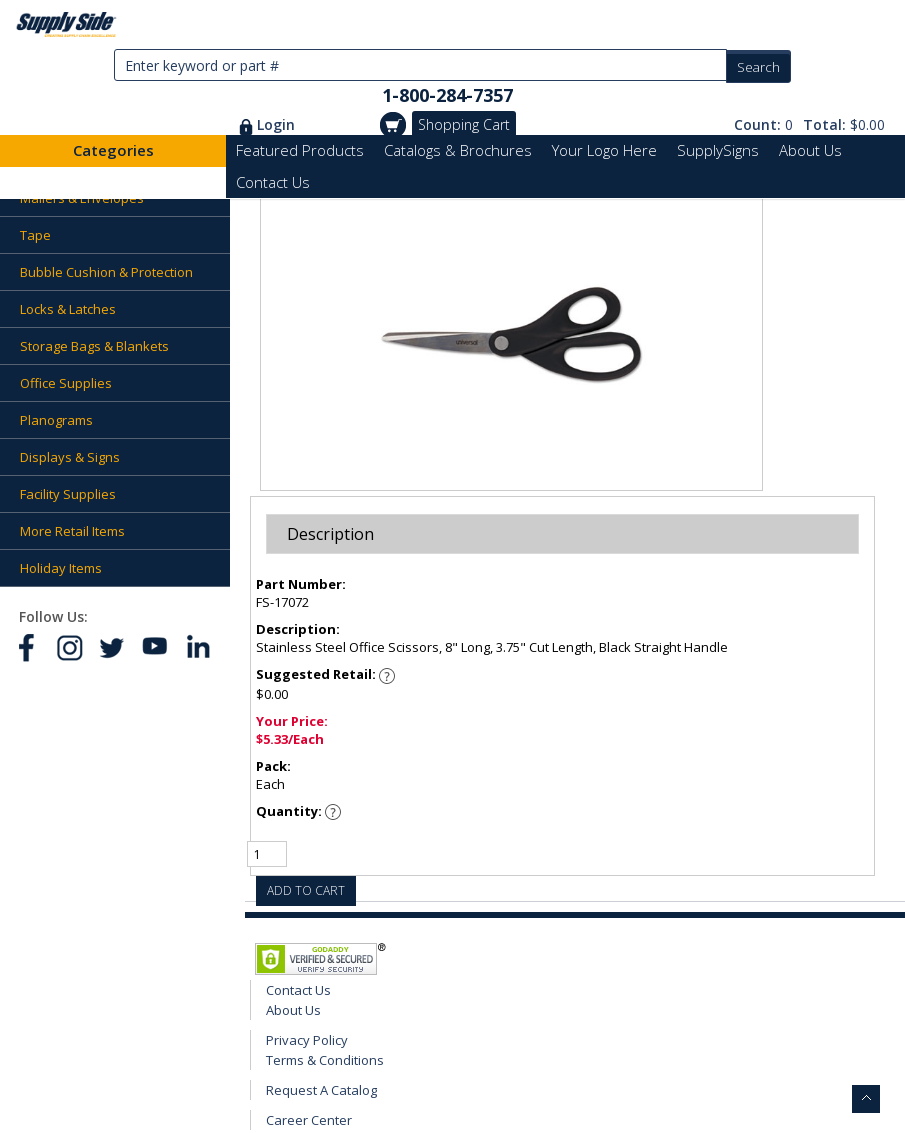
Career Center (309, 1120)
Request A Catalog (321, 1090)
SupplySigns (718, 150)
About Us (810, 150)
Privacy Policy (307, 1040)
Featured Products (300, 150)
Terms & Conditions (325, 1060)
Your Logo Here (604, 150)
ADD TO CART (306, 890)
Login (276, 124)
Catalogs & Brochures (458, 150)
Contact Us (273, 182)
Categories (113, 150)
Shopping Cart (464, 124)
